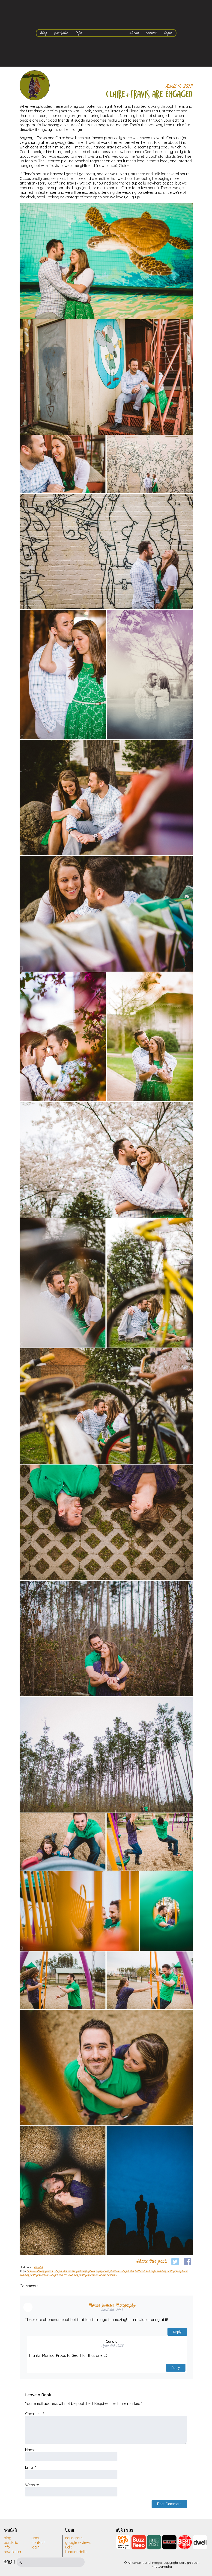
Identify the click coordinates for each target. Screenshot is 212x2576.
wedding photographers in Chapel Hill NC (43, 2275)
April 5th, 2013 (112, 2310)
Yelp (68, 2547)
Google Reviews (78, 2542)
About (36, 2538)
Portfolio (11, 2542)
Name (31, 2449)
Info (7, 2547)
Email (30, 2467)
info (79, 33)
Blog (7, 2538)
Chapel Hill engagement (40, 2271)
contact (151, 33)
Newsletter (12, 2551)
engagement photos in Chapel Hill (115, 2271)
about (134, 33)
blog (43, 33)
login (168, 33)
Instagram (74, 2538)
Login (35, 2547)
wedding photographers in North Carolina (92, 2275)
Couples (38, 2267)
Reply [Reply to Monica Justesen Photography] (177, 2332)
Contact (38, 2542)
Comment (34, 2413)
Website (32, 2485)
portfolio (61, 33)
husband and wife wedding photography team (161, 2271)
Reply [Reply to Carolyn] (175, 2368)
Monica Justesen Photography (112, 2305)
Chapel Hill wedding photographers (74, 2271)
